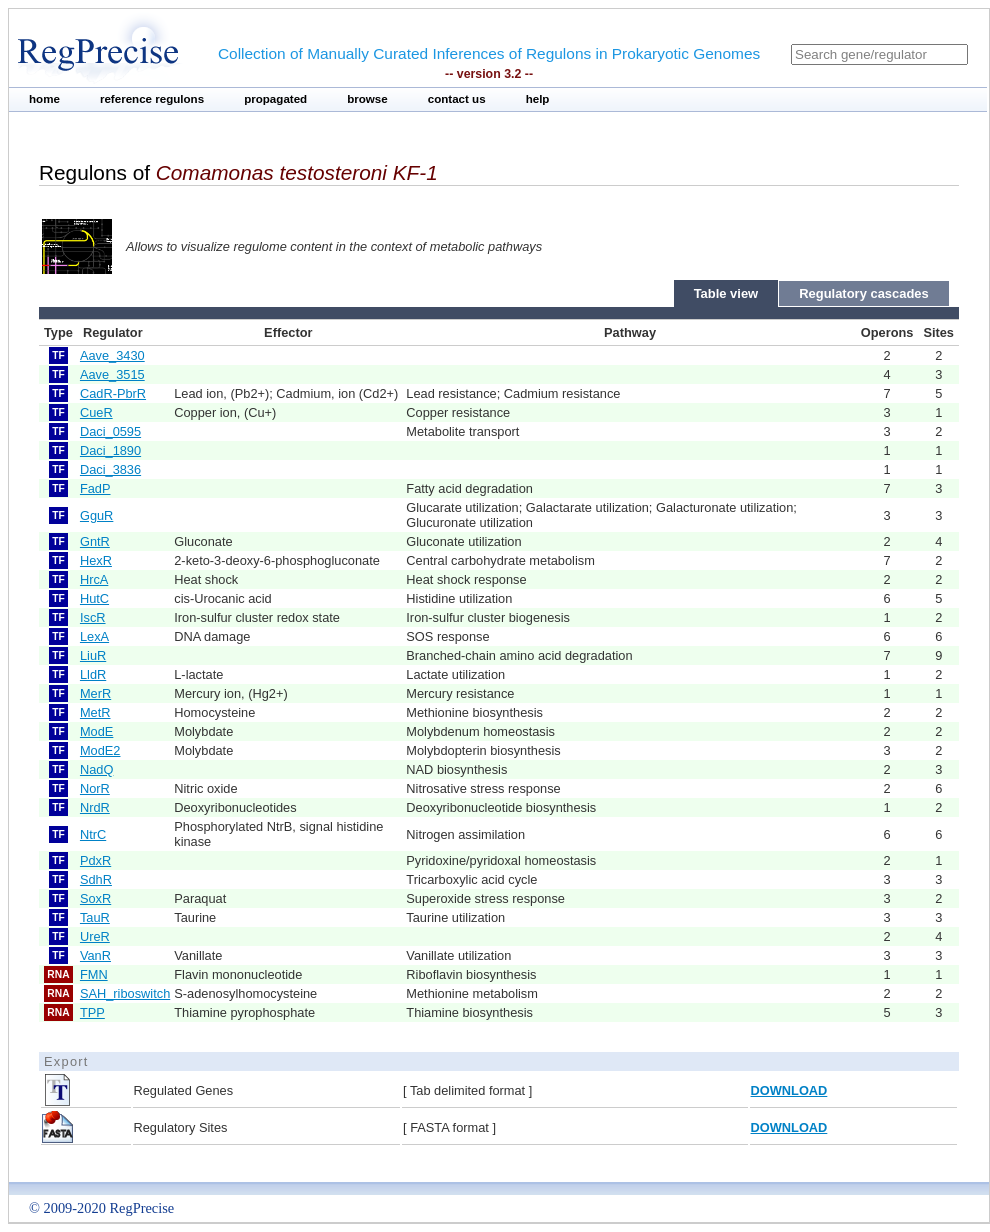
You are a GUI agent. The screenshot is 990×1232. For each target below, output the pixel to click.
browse (367, 99)
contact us (457, 99)
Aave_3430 (112, 355)
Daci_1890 (110, 450)
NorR (95, 788)
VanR (95, 955)
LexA (94, 636)
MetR (95, 712)
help (538, 99)
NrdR (95, 807)
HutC (94, 598)
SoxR (95, 898)
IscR (93, 617)
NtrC (93, 834)
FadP (95, 488)
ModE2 (100, 750)
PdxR (95, 860)
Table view (726, 293)
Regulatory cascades (864, 293)
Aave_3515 (112, 374)
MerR (95, 693)
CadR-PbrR (113, 393)
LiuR (93, 655)
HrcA (94, 579)
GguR (96, 515)
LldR (93, 674)
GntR (95, 541)
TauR (95, 917)
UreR (95, 936)
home (44, 99)
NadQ (96, 769)
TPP (92, 1012)
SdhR (96, 879)
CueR (96, 412)
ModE (96, 731)
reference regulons (152, 99)
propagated (275, 99)
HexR (96, 560)
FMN (94, 974)
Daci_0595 (110, 431)
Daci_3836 (110, 469)
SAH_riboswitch (125, 993)
